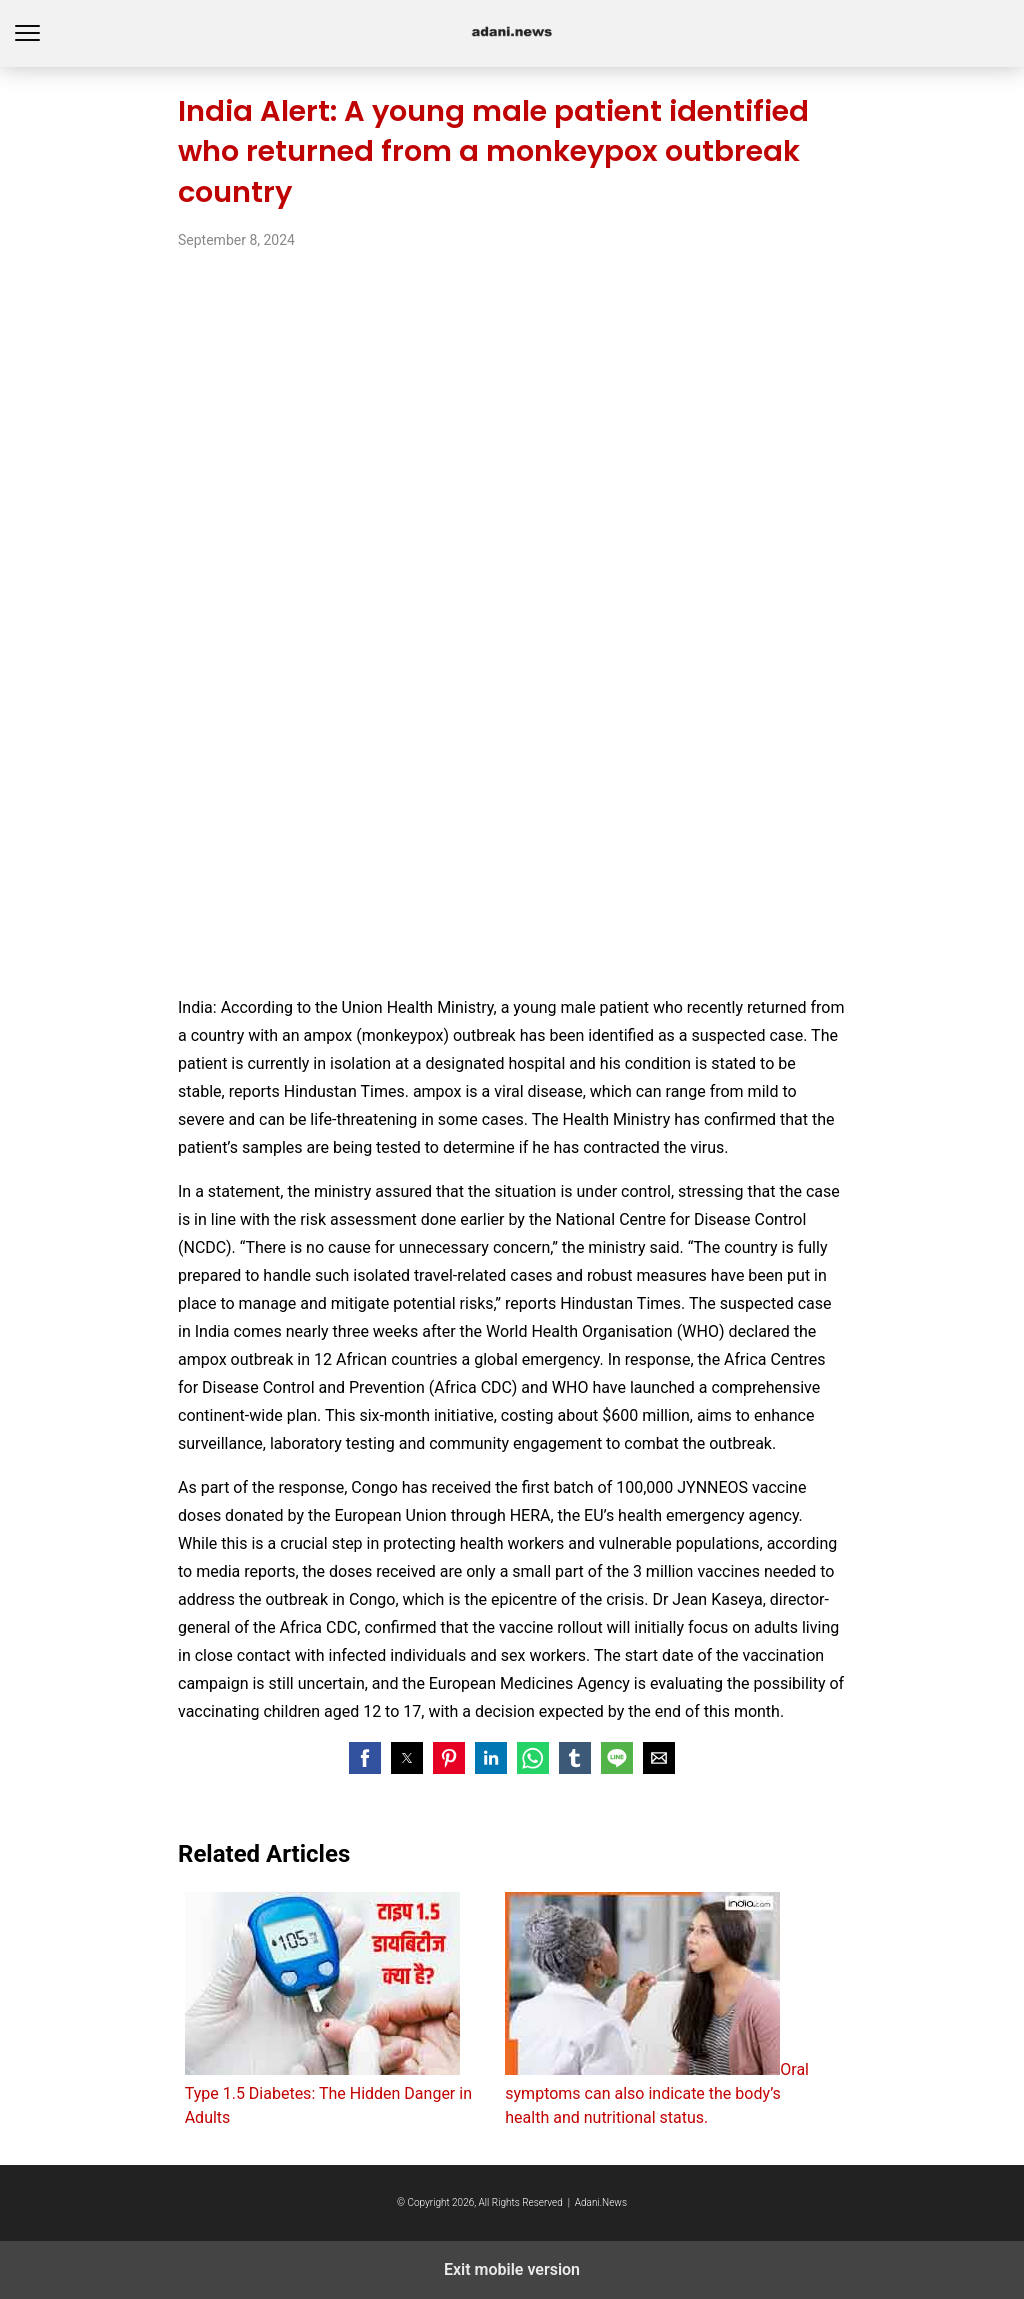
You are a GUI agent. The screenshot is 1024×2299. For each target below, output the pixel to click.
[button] (365, 1758)
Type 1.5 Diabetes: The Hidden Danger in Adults (328, 2009)
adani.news (512, 33)
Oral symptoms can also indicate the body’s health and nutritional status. (657, 2009)
